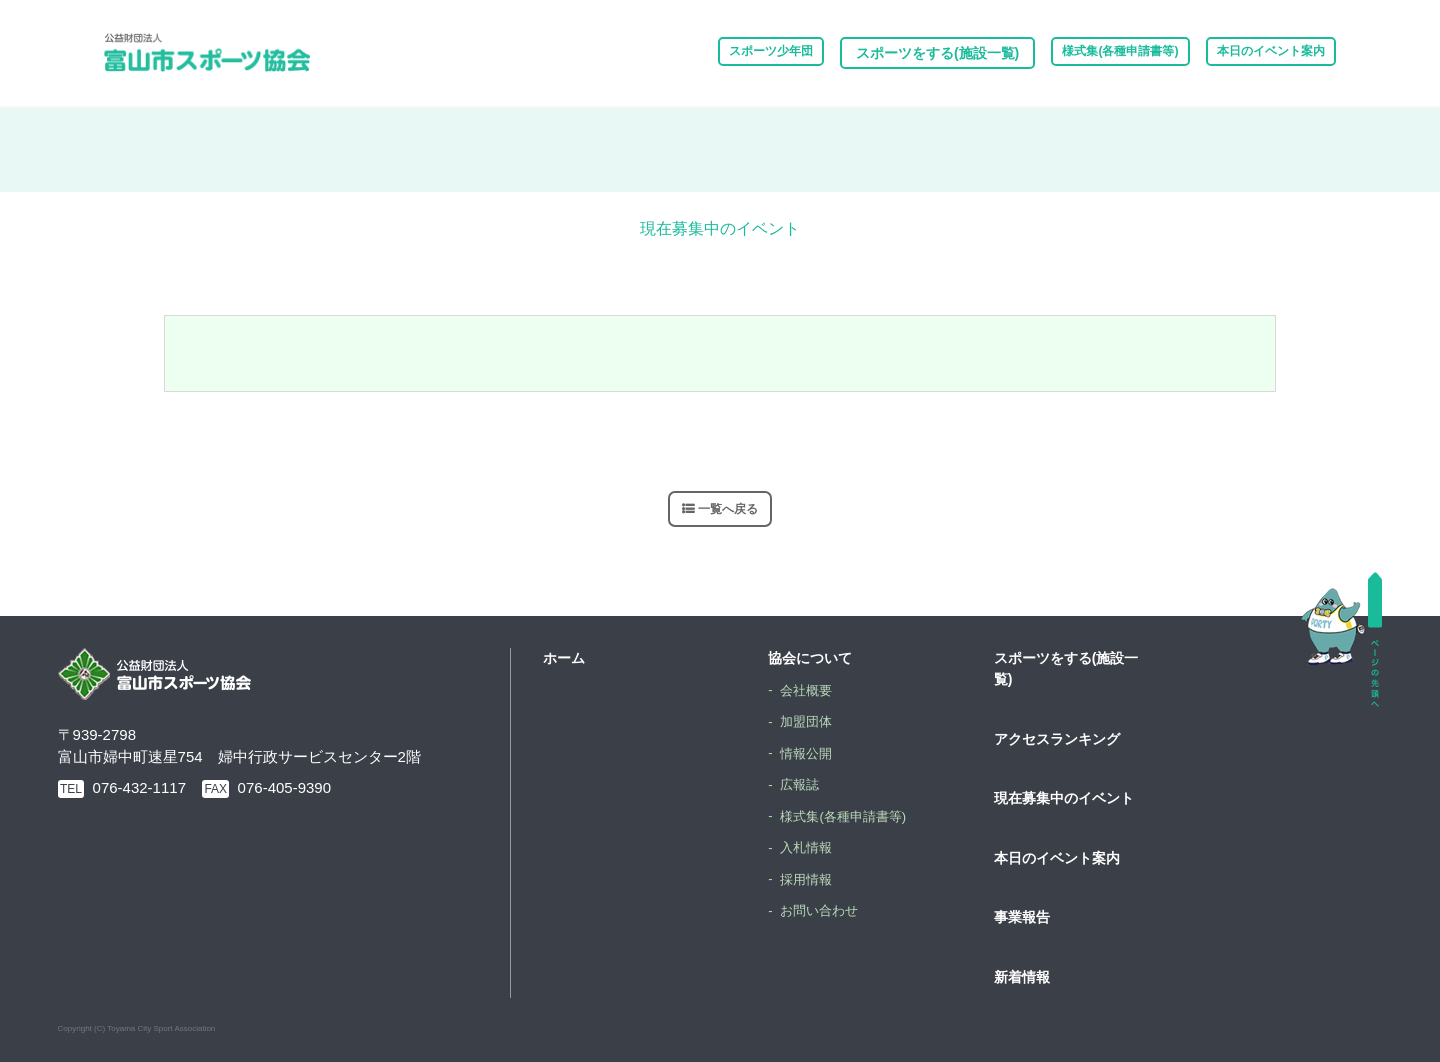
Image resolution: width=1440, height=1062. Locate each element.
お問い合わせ (823, 910)
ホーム (564, 658)
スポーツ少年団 (702, 53)
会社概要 (809, 689)
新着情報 (1022, 976)
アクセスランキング (1057, 738)
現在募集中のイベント (1064, 798)
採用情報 (809, 878)
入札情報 (809, 847)
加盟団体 (809, 721)
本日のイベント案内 (1257, 53)
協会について (810, 658)
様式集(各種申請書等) (1078, 53)
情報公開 (809, 752)
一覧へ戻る (728, 508)
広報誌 (802, 784)
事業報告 (1022, 917)
